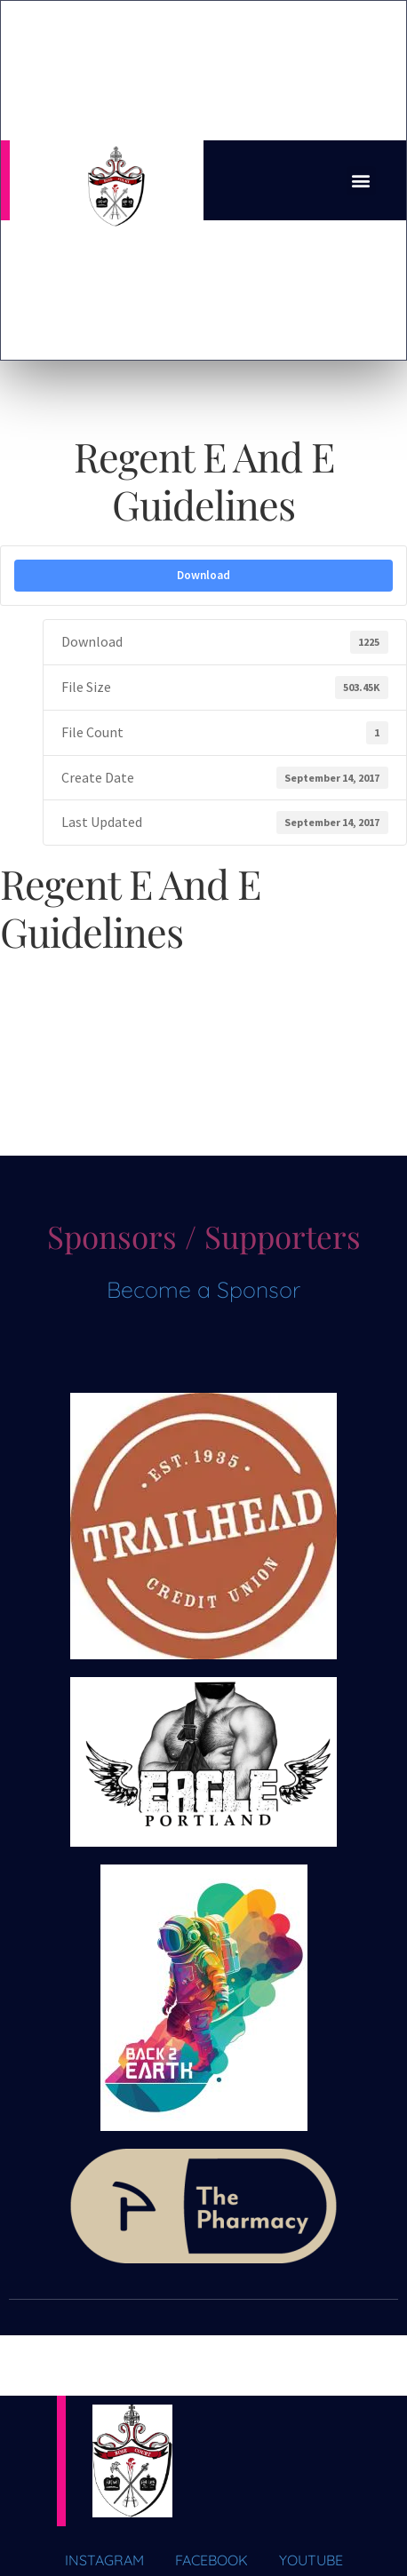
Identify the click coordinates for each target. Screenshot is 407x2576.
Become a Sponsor (203, 1289)
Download (203, 575)
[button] (361, 180)
